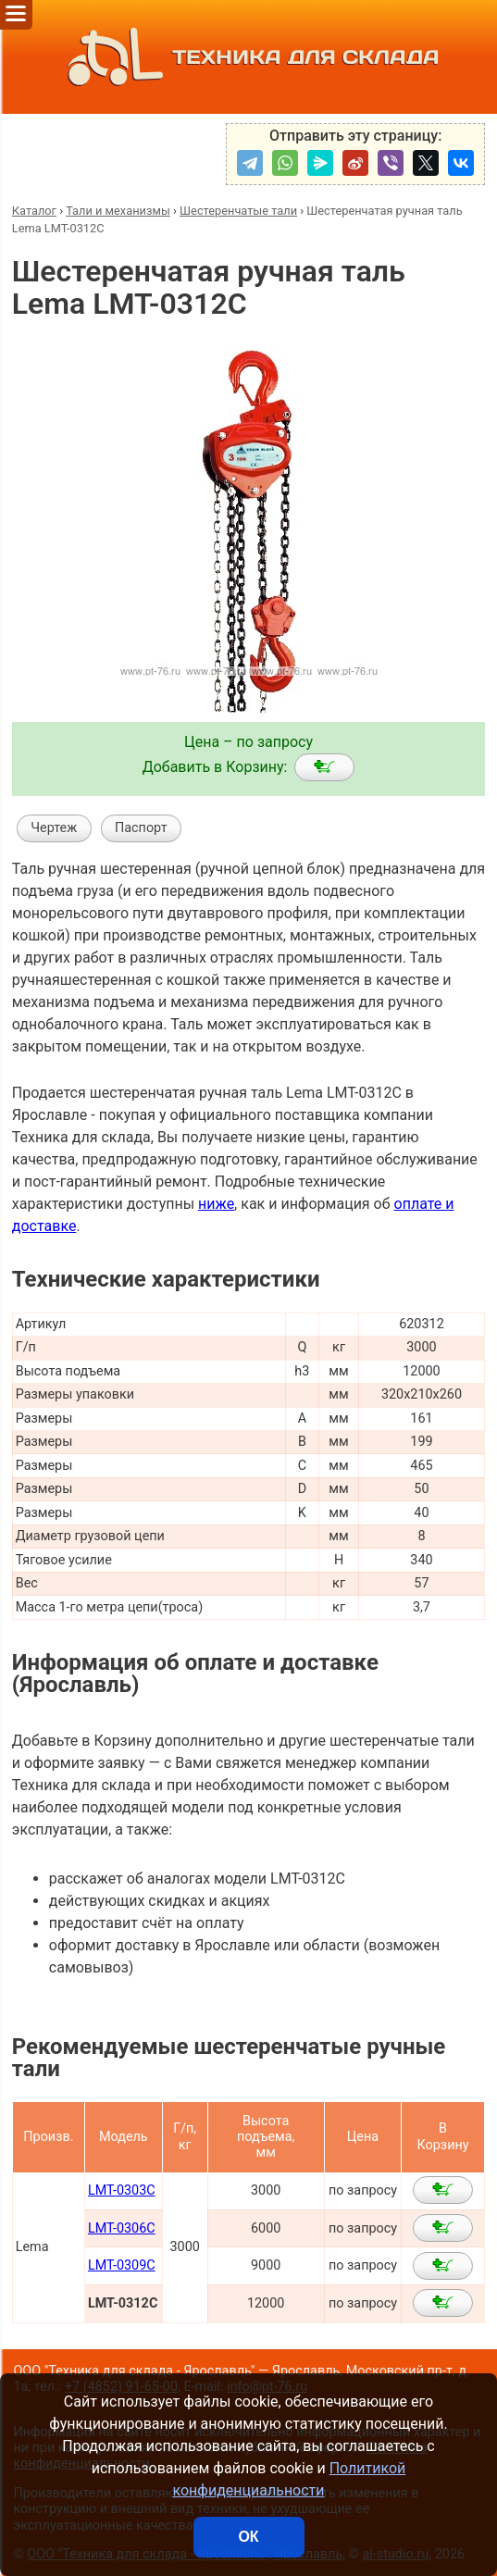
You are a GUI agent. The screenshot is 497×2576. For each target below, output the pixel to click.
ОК (248, 2537)
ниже (216, 1204)
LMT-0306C (121, 2228)
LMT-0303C (121, 2190)
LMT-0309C (121, 2265)
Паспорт (141, 828)
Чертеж (54, 828)
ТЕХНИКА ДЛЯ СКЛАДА (248, 57)
